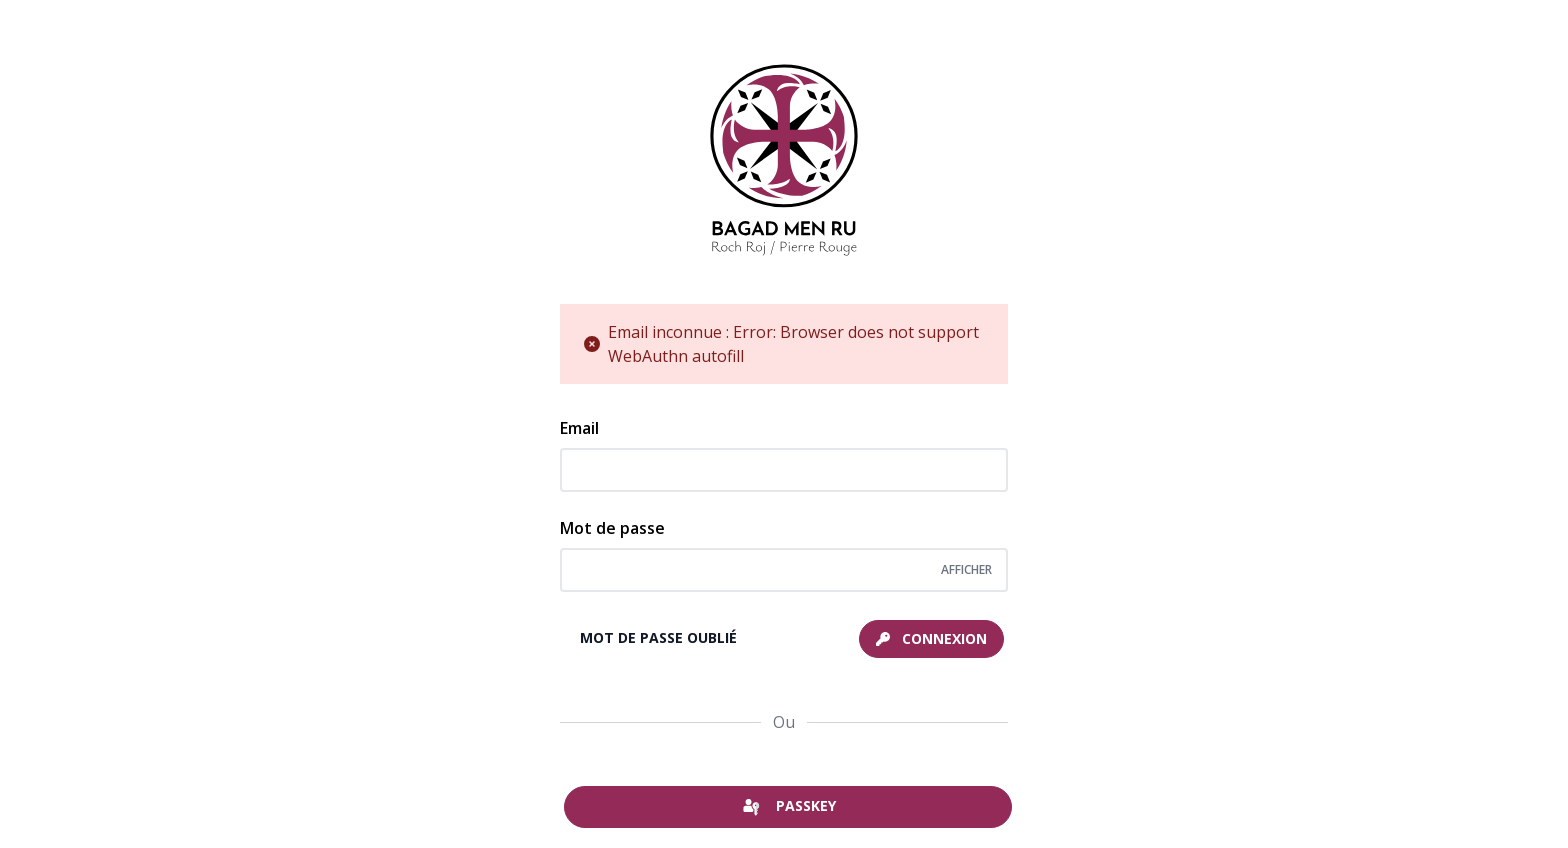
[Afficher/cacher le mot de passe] (966, 570)
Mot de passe (612, 528)
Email (579, 428)
